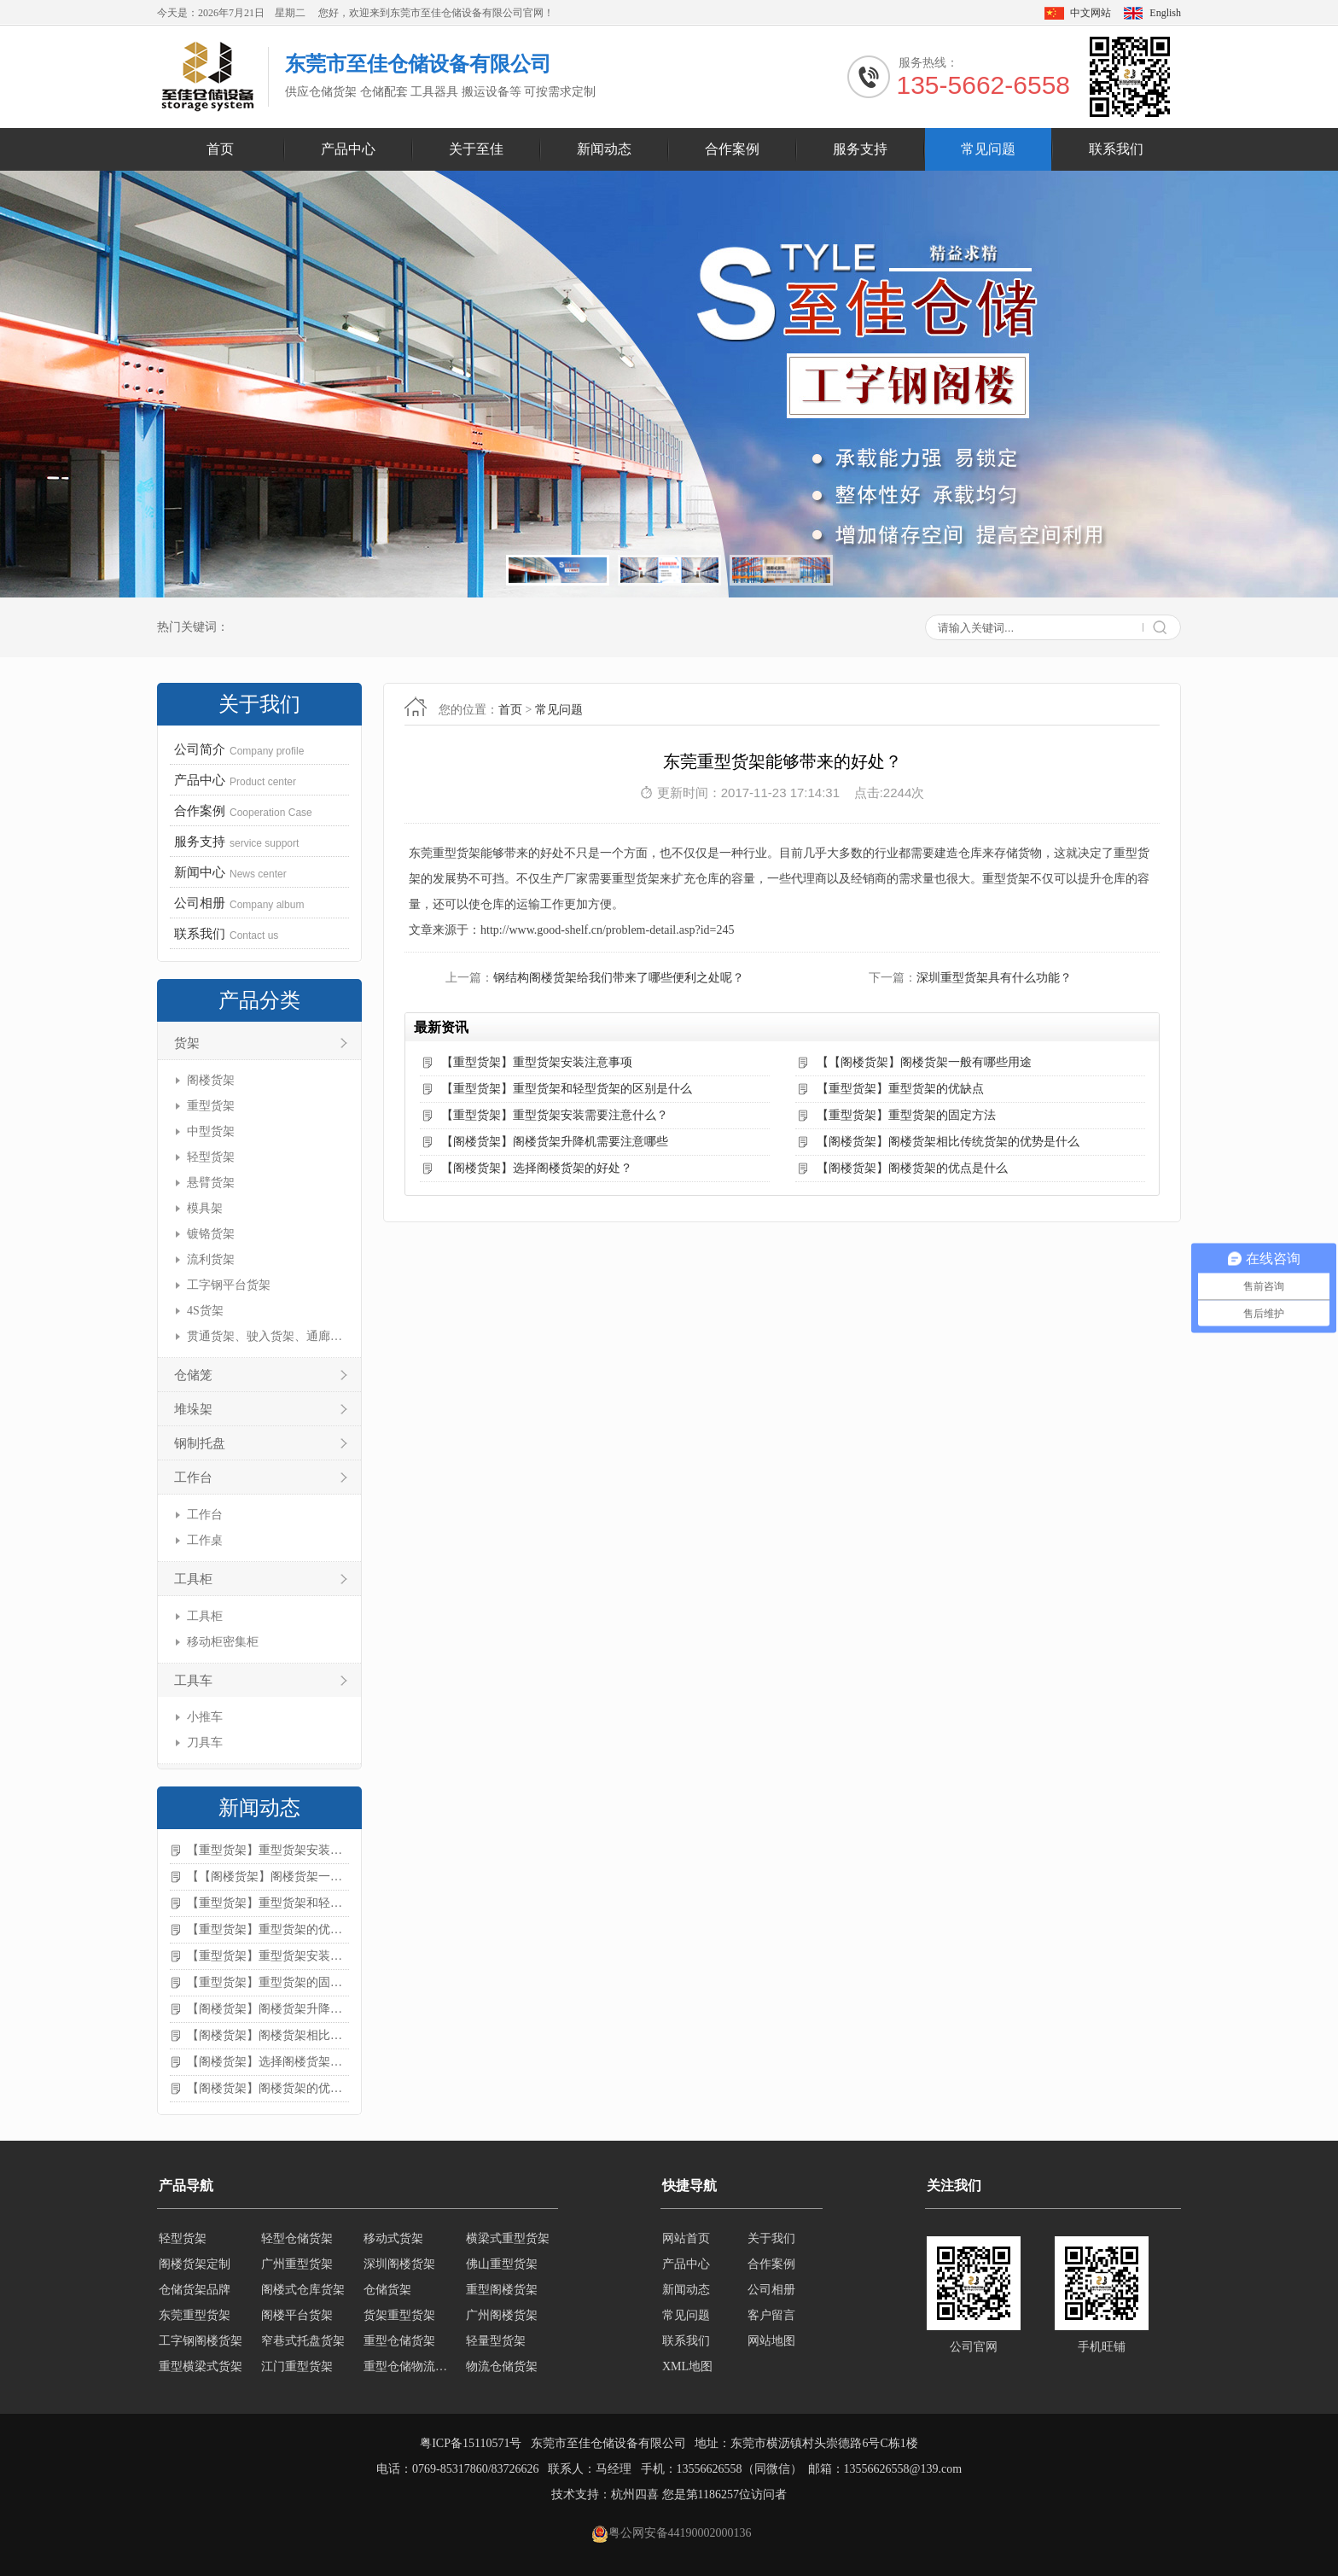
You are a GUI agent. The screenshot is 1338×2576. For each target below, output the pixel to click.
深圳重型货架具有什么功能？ (994, 977)
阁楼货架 (211, 1080)
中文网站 (1090, 13)
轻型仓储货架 (297, 2238)
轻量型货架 (496, 2340)
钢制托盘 (199, 1443)
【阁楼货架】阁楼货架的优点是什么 (268, 2088)
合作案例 (732, 149)
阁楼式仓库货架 (303, 2289)
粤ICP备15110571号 (470, 2443)
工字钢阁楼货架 (200, 2340)
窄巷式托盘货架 (303, 2340)
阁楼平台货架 (297, 2315)
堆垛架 (193, 1409)
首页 (220, 149)
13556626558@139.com (903, 2468)
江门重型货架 (297, 2366)
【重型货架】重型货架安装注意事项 (268, 1850)
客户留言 (771, 2315)
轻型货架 (211, 1157)
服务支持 (860, 149)
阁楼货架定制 (194, 2264)
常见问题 (988, 149)
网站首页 (686, 2238)
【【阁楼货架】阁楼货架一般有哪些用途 (268, 1876)
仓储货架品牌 (194, 2289)
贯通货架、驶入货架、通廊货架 (266, 1336)
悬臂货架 (211, 1182)
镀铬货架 (211, 1233)
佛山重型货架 (502, 2264)
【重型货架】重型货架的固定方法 (268, 1982)
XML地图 (687, 2366)
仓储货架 (387, 2289)
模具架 (205, 1208)
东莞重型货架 (194, 2315)
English (1165, 13)
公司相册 (771, 2289)
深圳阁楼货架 (399, 2264)
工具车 (193, 1680)
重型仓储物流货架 (410, 2366)
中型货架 (211, 1131)
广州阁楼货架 (502, 2315)
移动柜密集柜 (223, 1641)
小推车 (205, 1717)
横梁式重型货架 (508, 2238)
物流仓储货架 (502, 2366)
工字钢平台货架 (229, 1285)
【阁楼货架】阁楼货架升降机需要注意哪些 (268, 2008)
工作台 (193, 1477)
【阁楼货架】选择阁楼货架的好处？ (268, 2061)
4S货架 (205, 1310)
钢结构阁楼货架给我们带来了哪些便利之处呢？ (618, 977)
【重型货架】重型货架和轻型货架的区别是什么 (268, 1903)
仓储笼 (193, 1375)
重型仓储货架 (399, 2340)
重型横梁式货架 (200, 2366)
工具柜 (193, 1579)
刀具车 (205, 1742)
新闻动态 (604, 149)
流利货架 (211, 1259)
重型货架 (211, 1105)
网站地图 (771, 2340)
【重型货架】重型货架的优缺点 (268, 1929)
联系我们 (1116, 149)
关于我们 (771, 2238)
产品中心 (348, 149)
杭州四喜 (635, 2494)
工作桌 (205, 1540)
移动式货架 (393, 2238)
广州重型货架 (297, 2264)
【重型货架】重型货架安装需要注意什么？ (268, 1955)
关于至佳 (476, 149)
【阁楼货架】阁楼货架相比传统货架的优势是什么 (268, 2035)
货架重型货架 (399, 2315)
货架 (187, 1043)
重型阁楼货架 (502, 2289)
